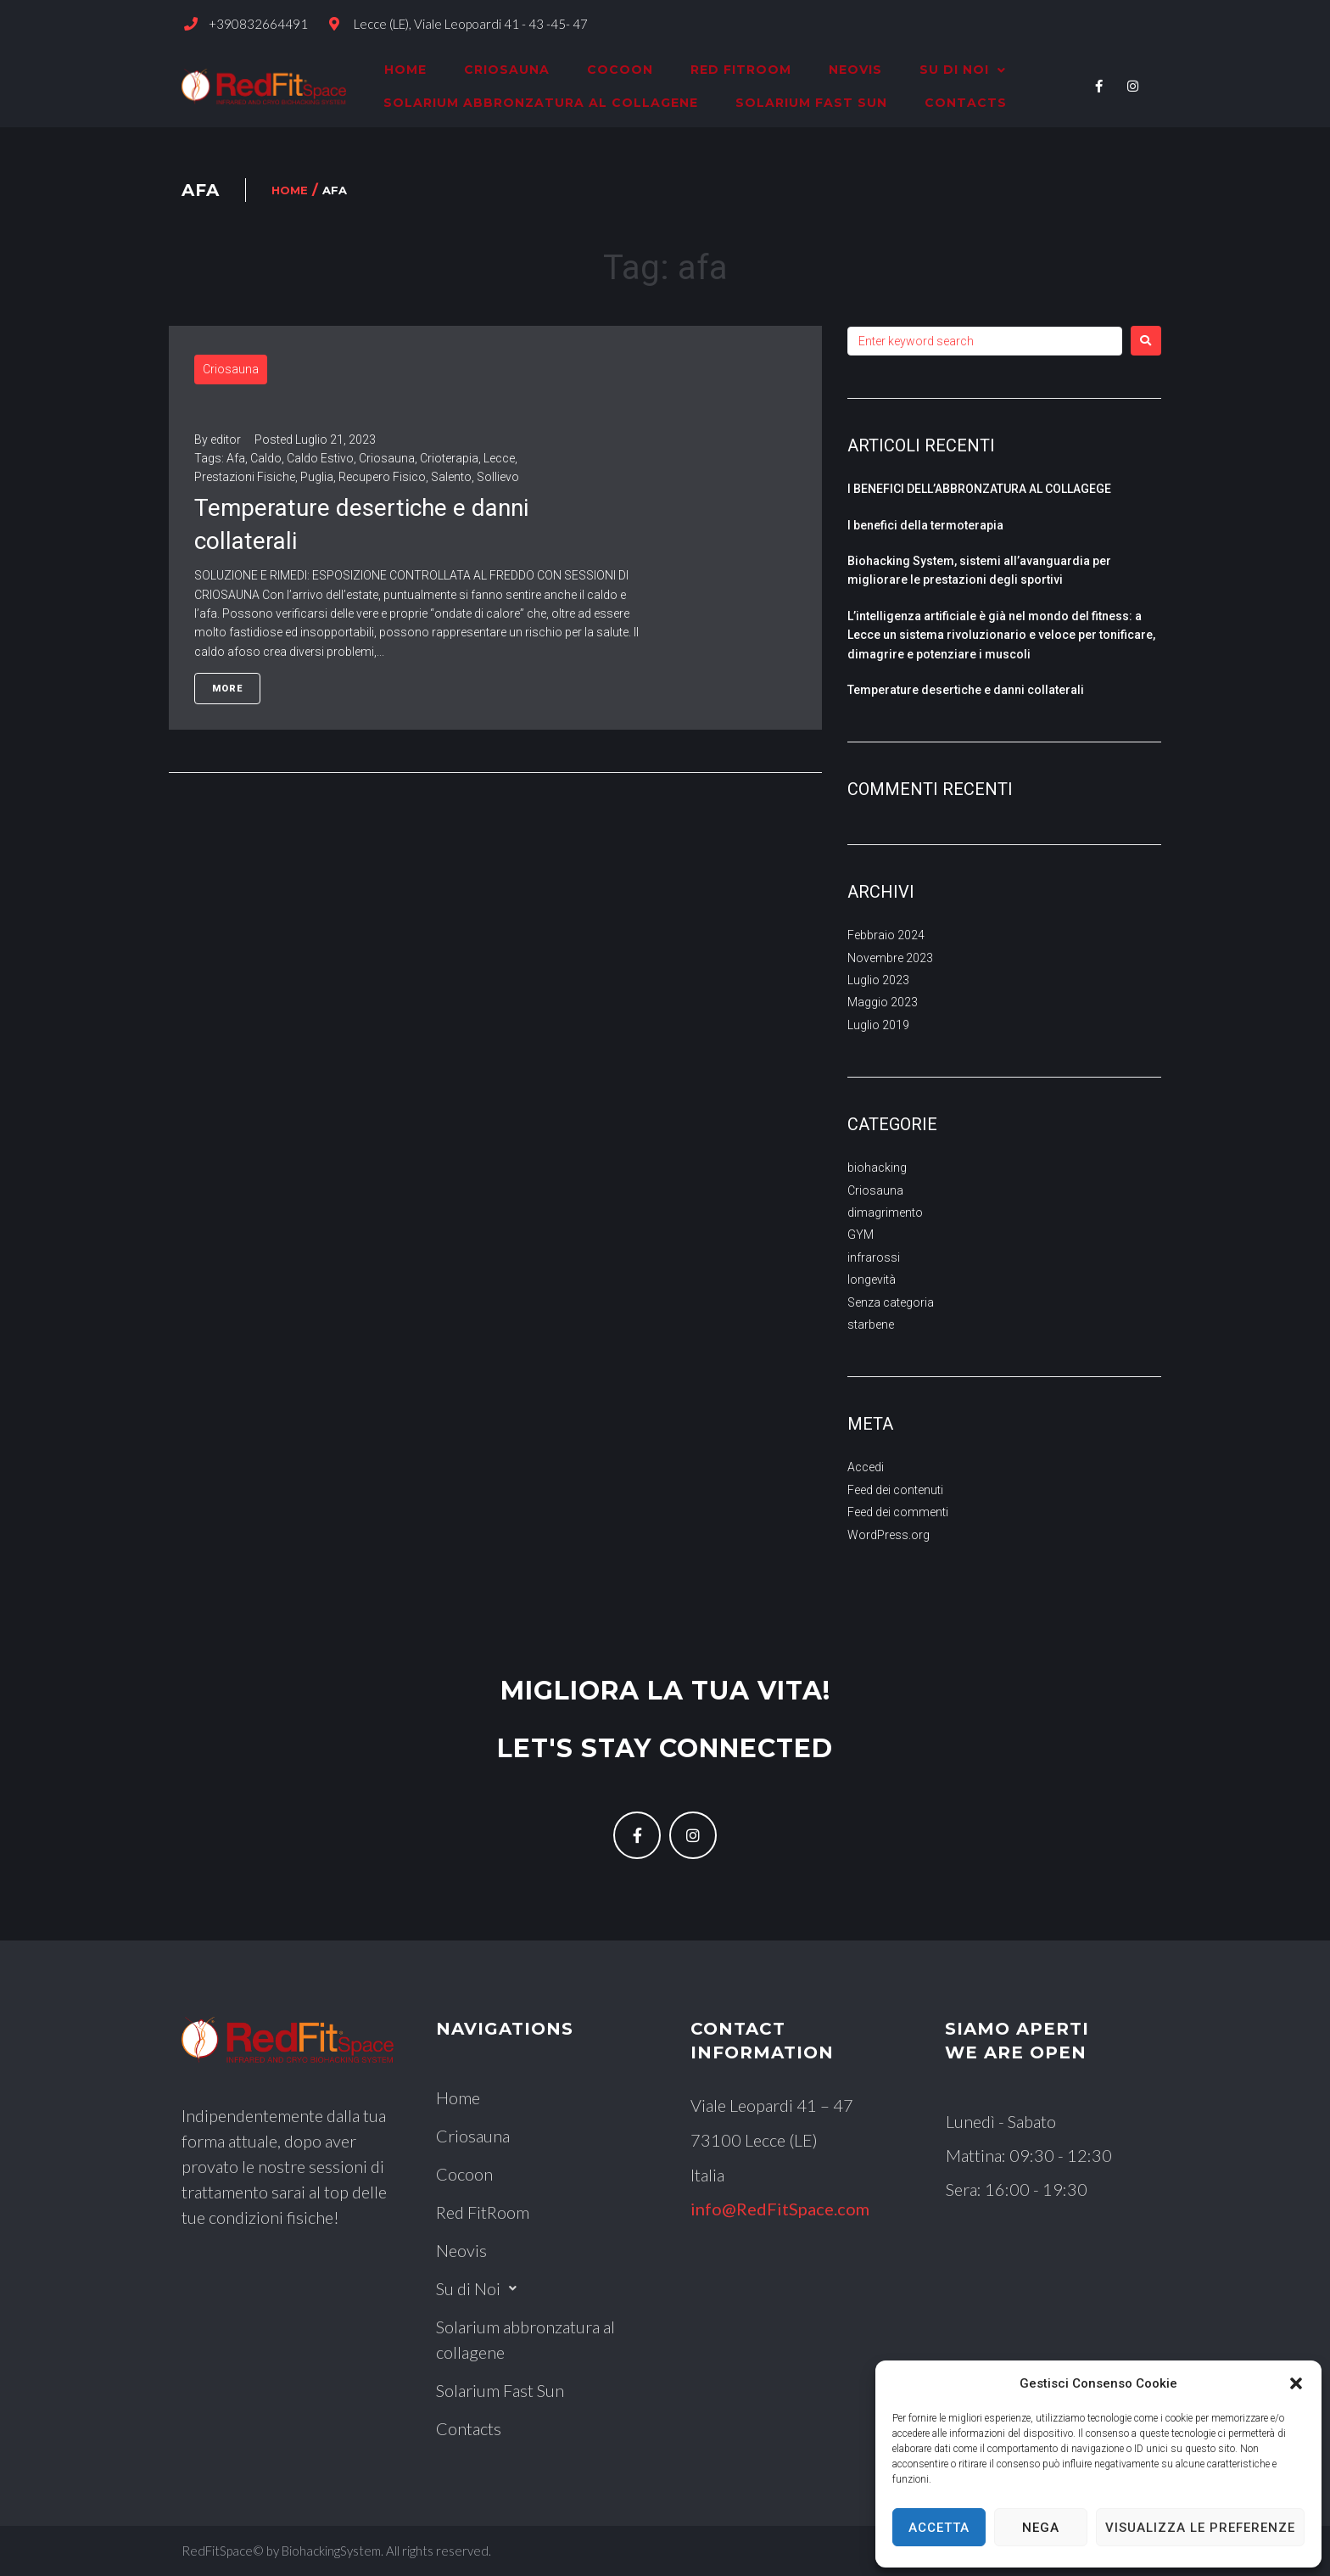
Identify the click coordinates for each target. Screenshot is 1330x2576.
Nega (1040, 2527)
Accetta (939, 2527)
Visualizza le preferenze (1200, 2527)
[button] (1296, 2383)
